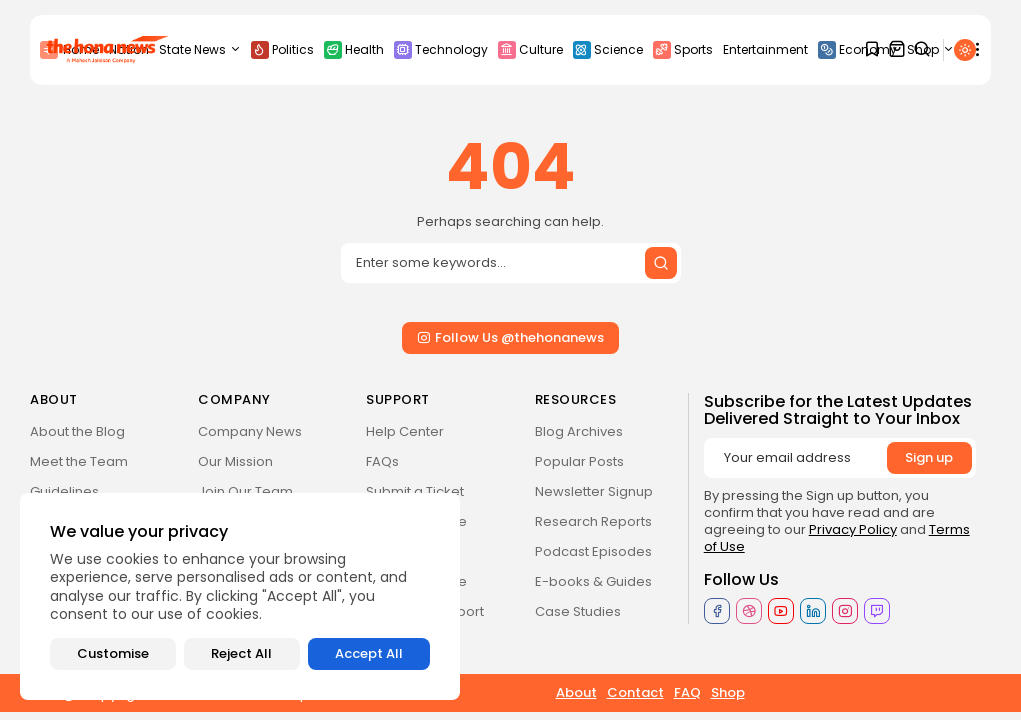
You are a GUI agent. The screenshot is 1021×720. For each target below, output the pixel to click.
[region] (240, 596)
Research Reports (593, 521)
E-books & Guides (593, 581)
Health (354, 50)
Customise (113, 653)
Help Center (405, 431)
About (576, 692)
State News (200, 49)
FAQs (382, 461)
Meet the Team (79, 461)
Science (608, 50)
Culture (530, 50)
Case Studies (578, 611)
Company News (250, 431)
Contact (635, 692)
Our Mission (235, 461)
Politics (282, 50)
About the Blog (77, 431)
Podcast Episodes (593, 551)
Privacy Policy (853, 529)
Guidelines (64, 491)
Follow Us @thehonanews (510, 337)
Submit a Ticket (415, 491)
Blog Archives (579, 431)
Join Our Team (245, 491)
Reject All (241, 653)
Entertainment (765, 49)
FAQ (687, 692)
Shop (728, 692)
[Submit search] (661, 263)
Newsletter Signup (594, 491)
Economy (857, 50)
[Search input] (511, 263)
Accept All (369, 653)
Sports (683, 50)
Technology (441, 50)
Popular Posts (579, 461)
